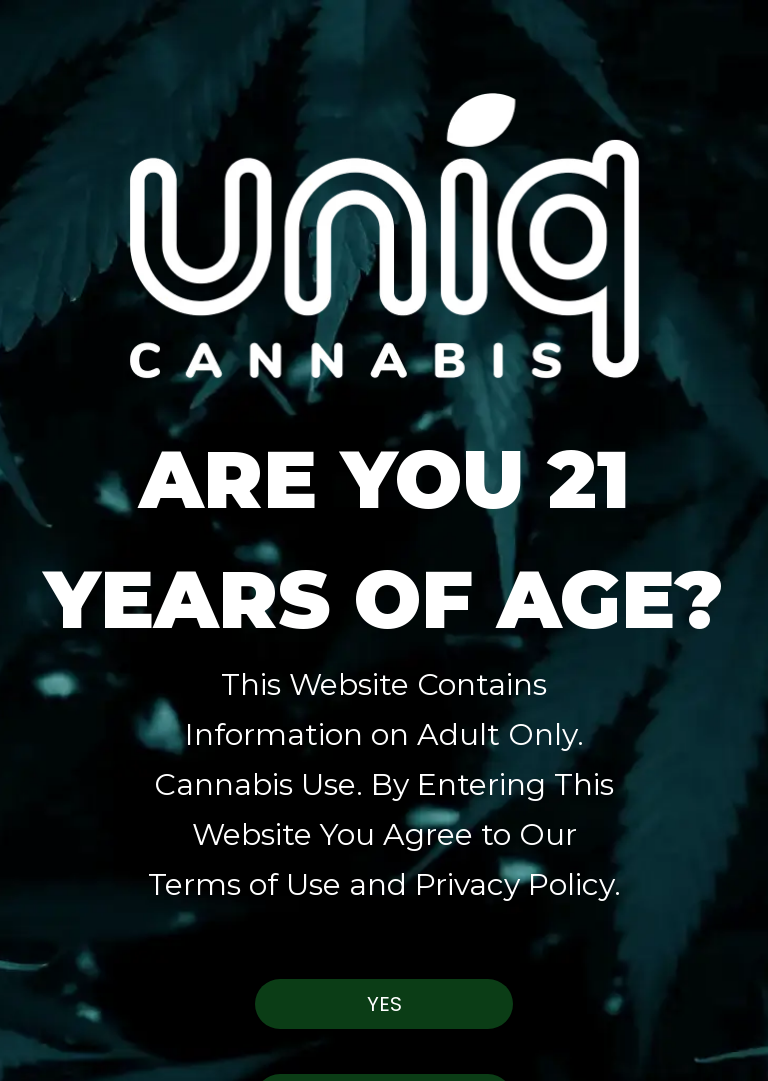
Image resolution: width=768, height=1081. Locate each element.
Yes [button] (384, 1004)
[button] (384, 190)
